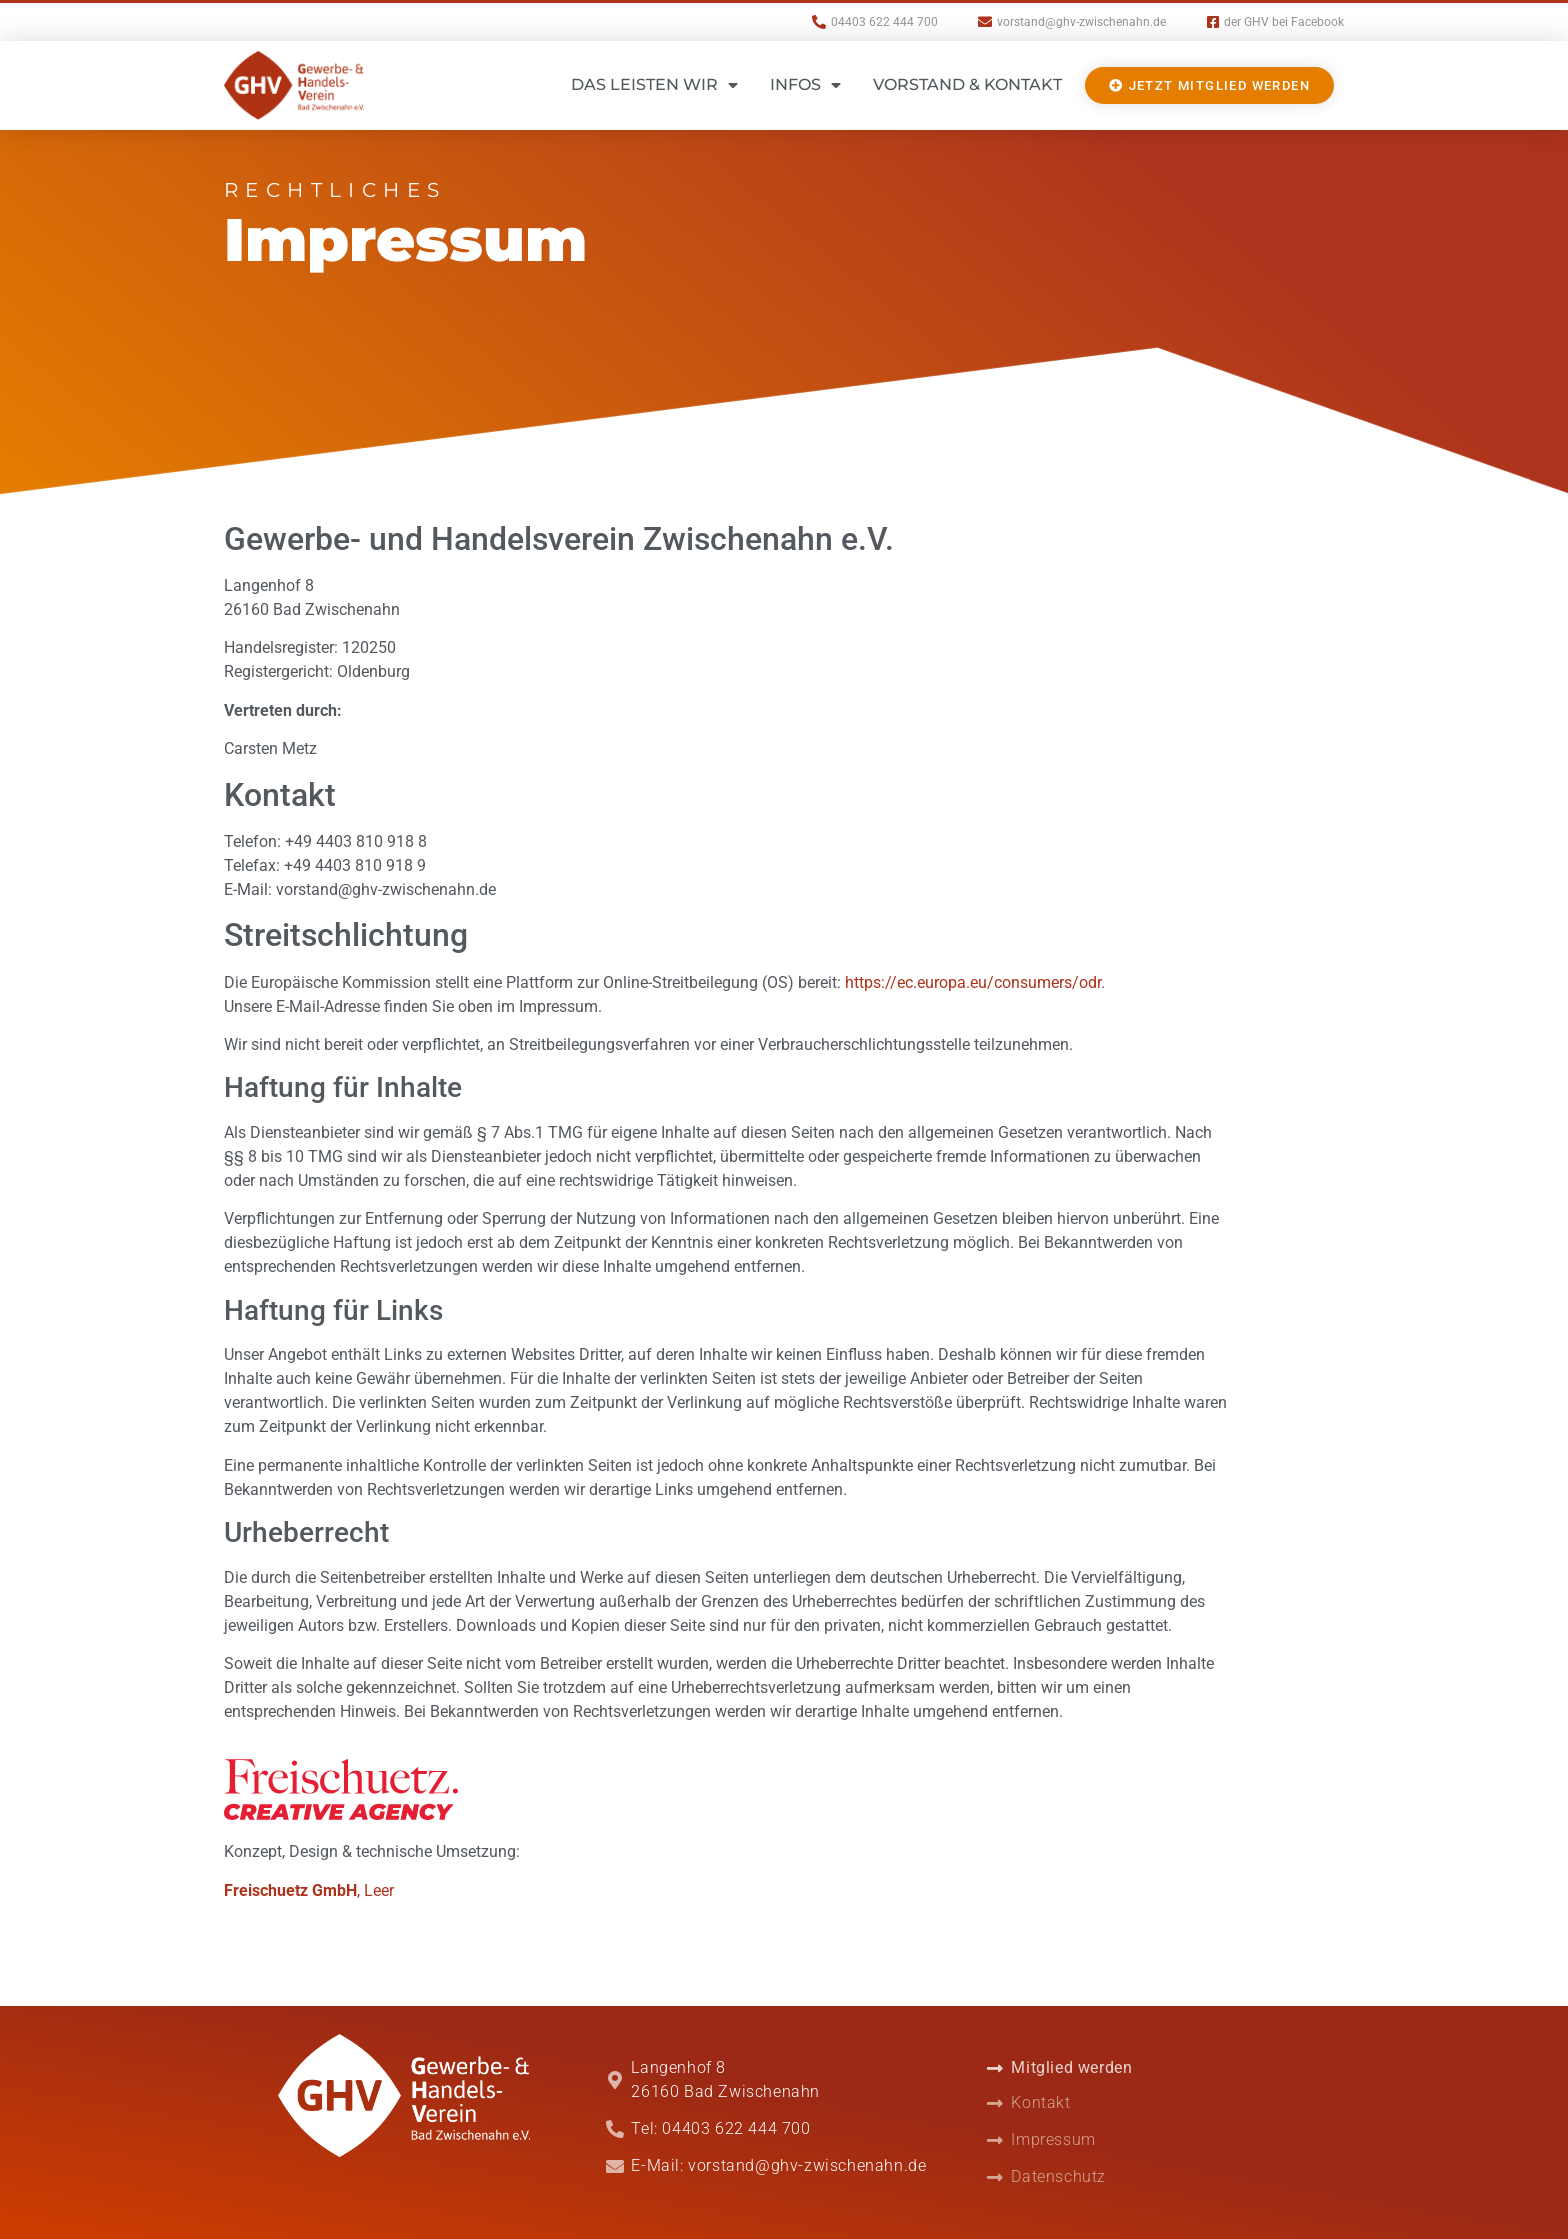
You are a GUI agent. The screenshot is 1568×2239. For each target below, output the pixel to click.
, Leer (309, 1890)
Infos (805, 85)
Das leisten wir (654, 85)
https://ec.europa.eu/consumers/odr (973, 982)
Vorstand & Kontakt (967, 84)
